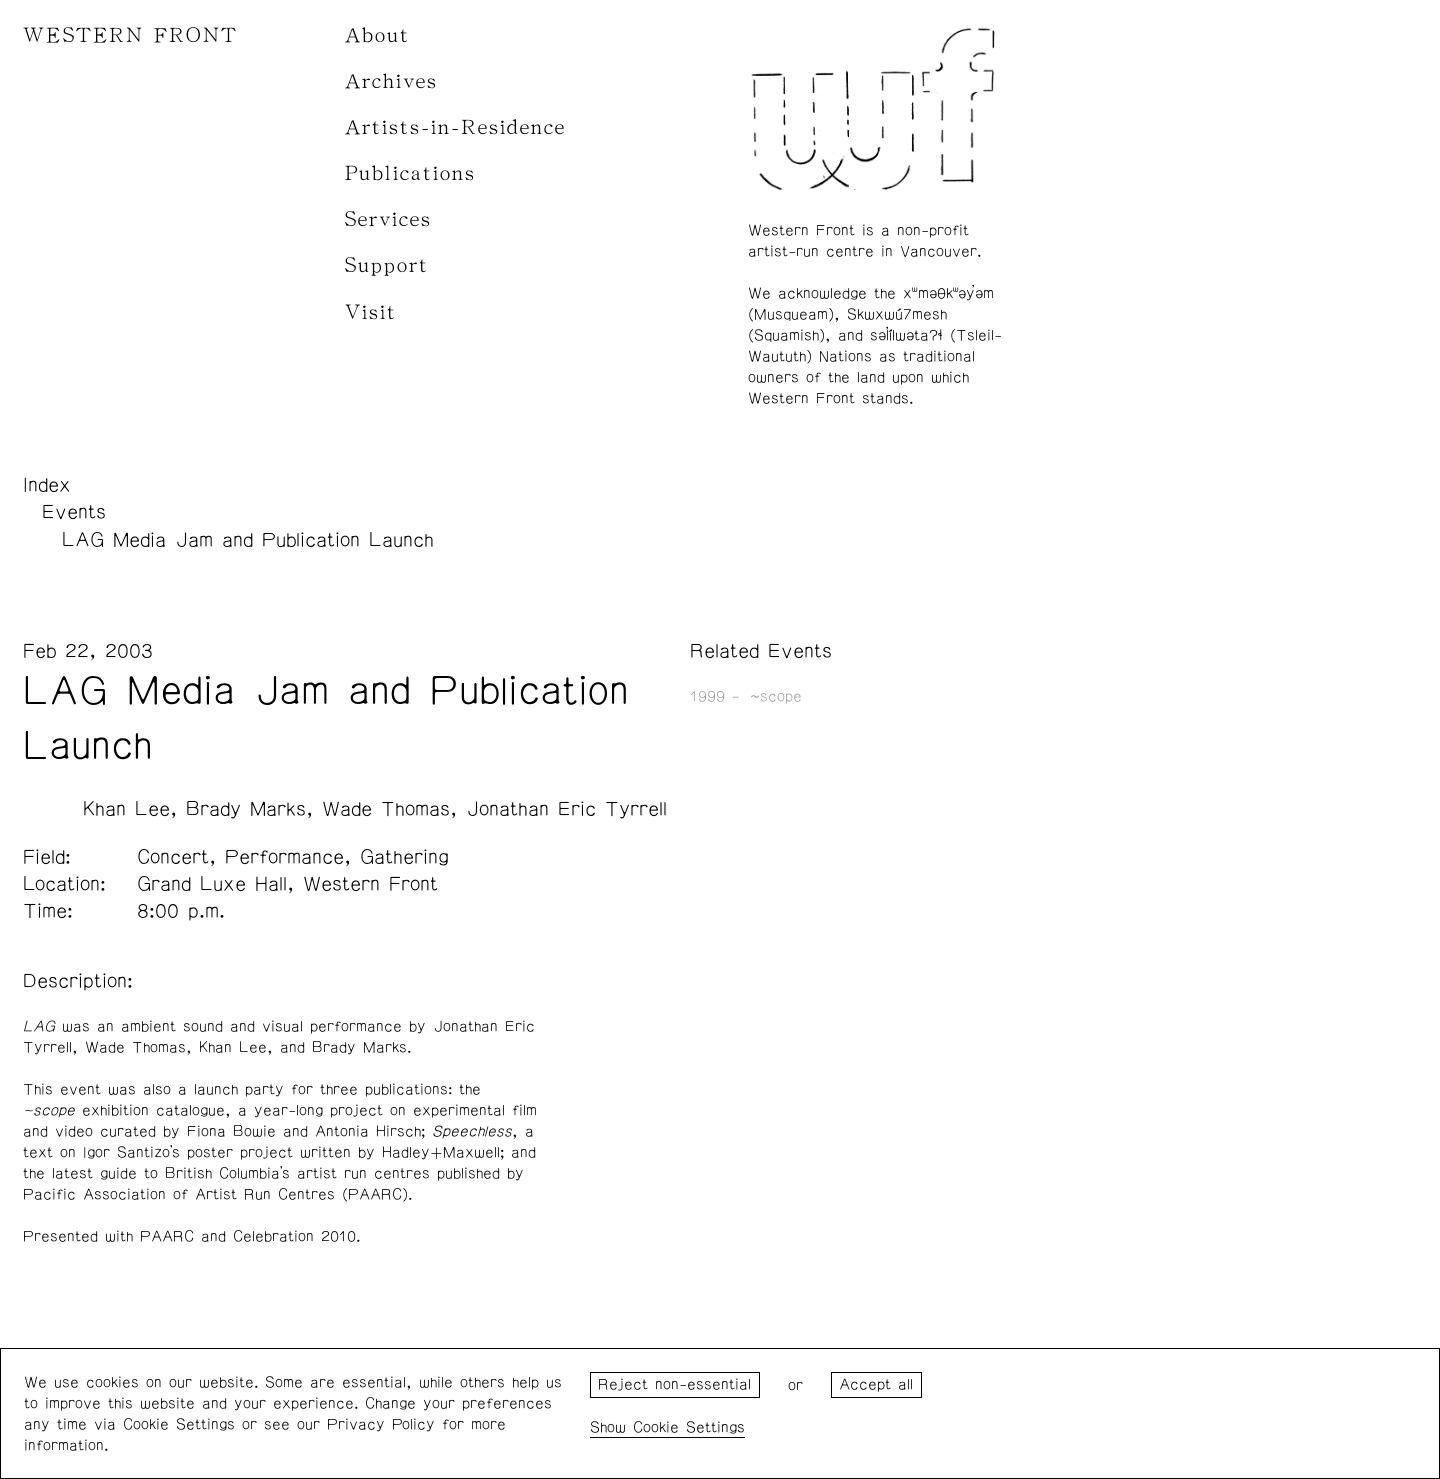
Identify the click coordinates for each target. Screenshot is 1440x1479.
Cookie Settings (689, 1427)
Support (387, 265)
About (377, 35)
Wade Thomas (386, 809)
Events (74, 512)
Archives (391, 81)
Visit (371, 312)
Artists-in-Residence (455, 127)
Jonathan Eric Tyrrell (566, 809)
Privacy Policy (381, 1424)
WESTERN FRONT (130, 35)
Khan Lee (126, 809)
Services (388, 219)
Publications (410, 173)
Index (47, 485)
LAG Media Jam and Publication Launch (248, 540)
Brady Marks (246, 809)
